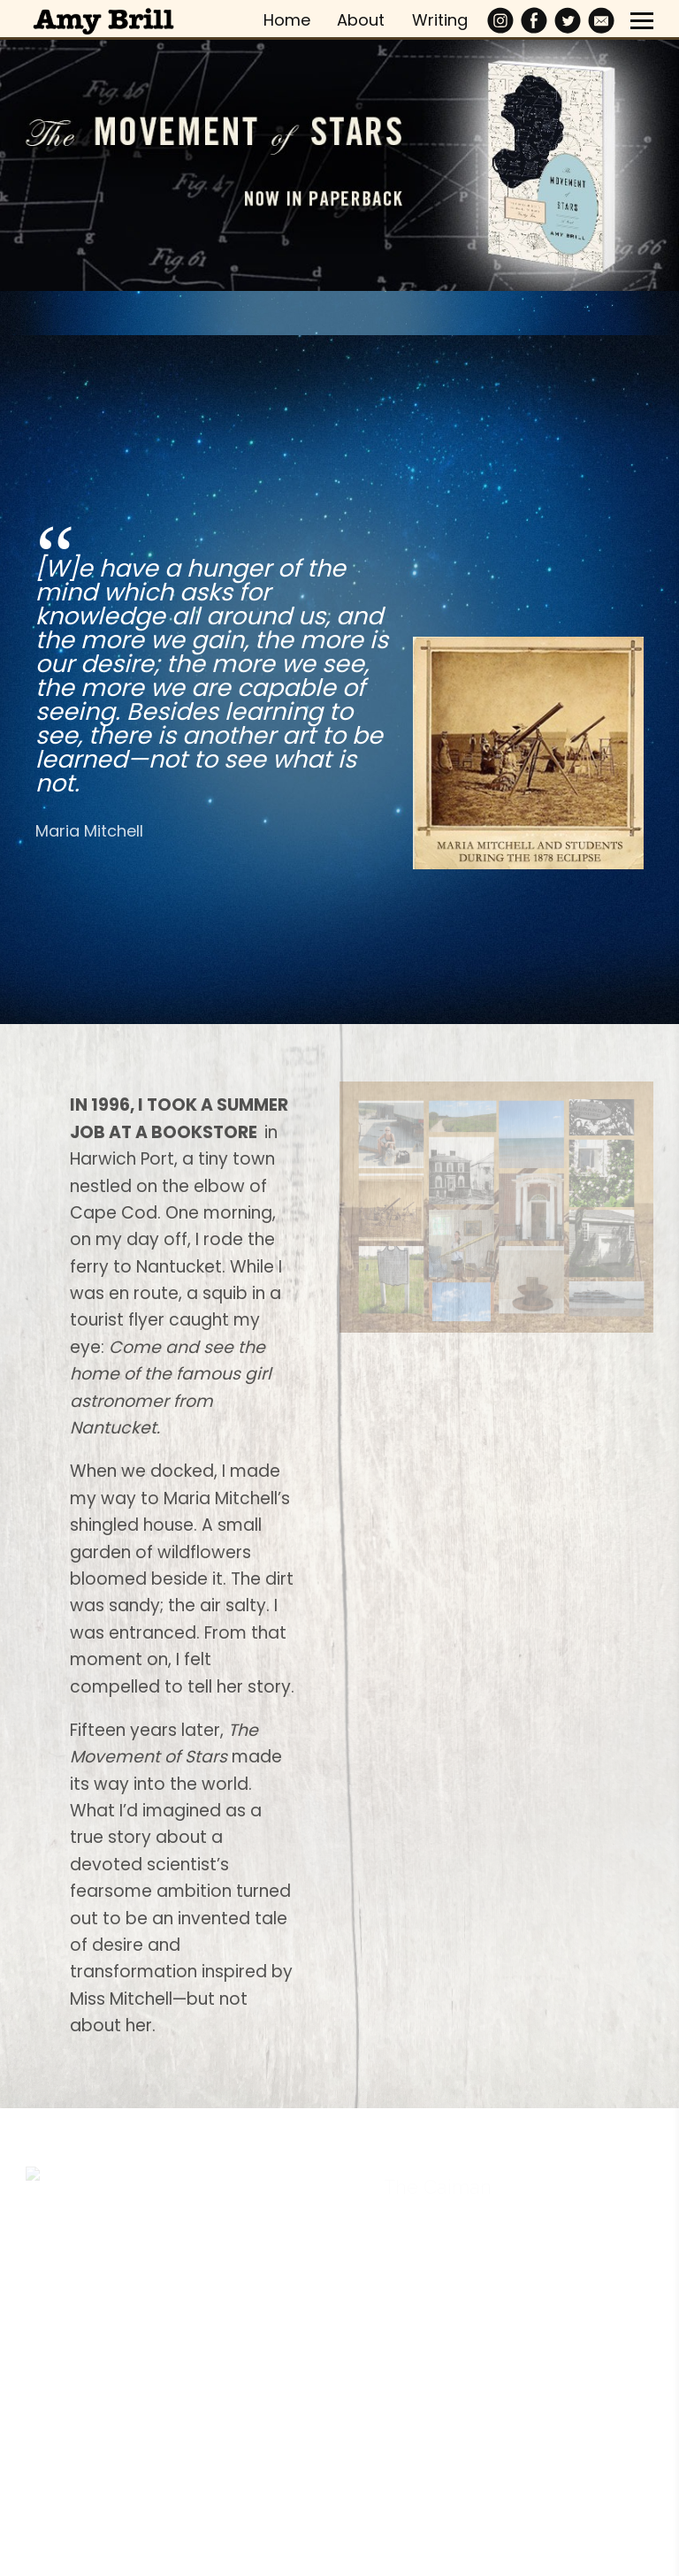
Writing (440, 20)
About (361, 20)
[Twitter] (567, 20)
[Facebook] (534, 20)
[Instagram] (500, 20)
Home (286, 20)
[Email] (601, 20)
